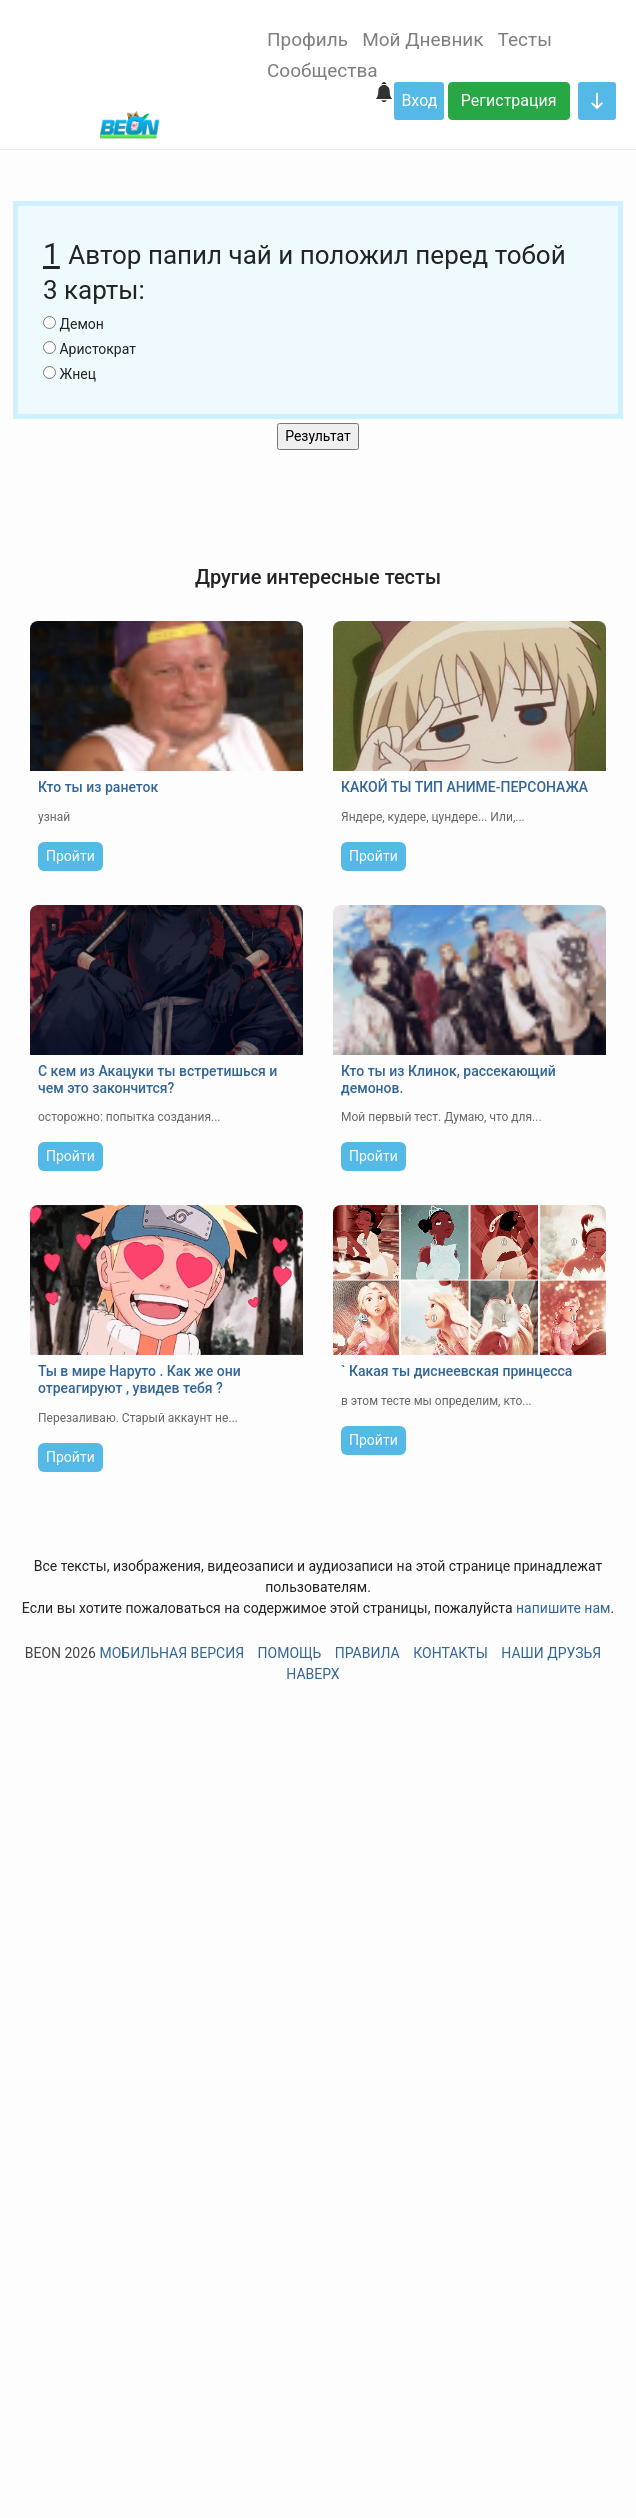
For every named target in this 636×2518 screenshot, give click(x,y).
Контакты (450, 1653)
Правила (367, 1653)
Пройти (70, 856)
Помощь (290, 1653)
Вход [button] (419, 100)
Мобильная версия (171, 1653)
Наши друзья (551, 1653)
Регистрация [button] (509, 100)
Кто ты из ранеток (98, 787)
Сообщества (322, 70)
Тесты (525, 39)
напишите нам (563, 1608)
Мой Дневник (422, 39)
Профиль (307, 39)
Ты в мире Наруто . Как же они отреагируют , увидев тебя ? (139, 1379)
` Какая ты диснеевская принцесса (456, 1371)
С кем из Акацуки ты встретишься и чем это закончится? (157, 1079)
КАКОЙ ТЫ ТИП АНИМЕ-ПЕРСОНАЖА (464, 787)
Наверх (312, 1674)
